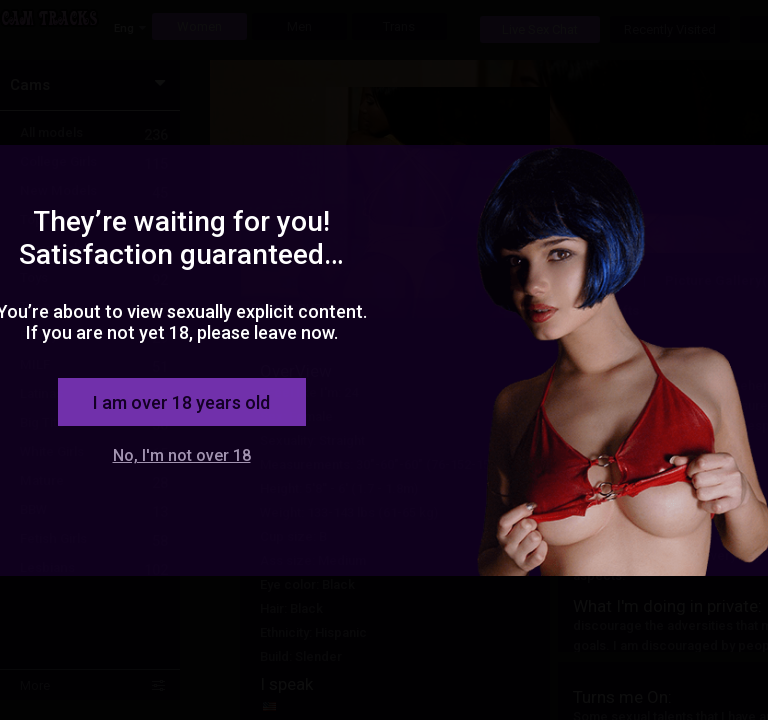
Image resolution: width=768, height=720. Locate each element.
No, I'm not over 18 (182, 455)
